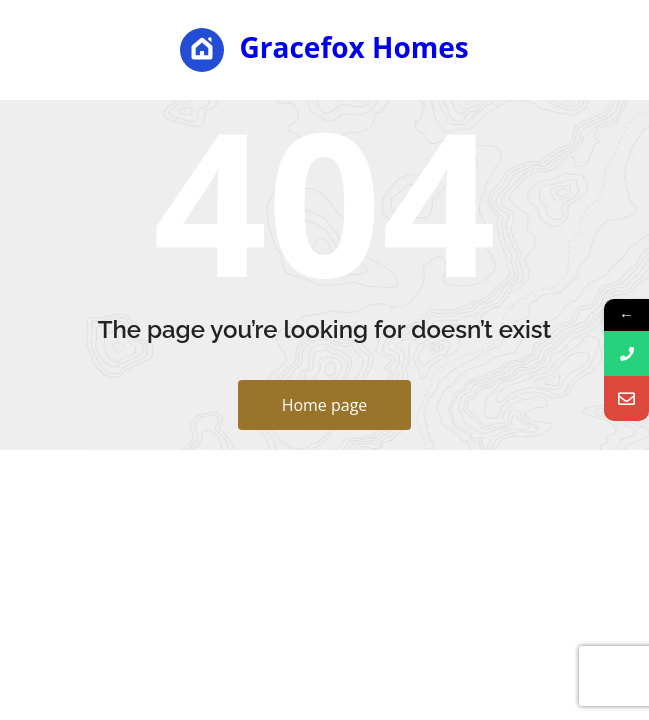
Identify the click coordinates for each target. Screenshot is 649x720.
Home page (325, 405)
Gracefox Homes (324, 50)
